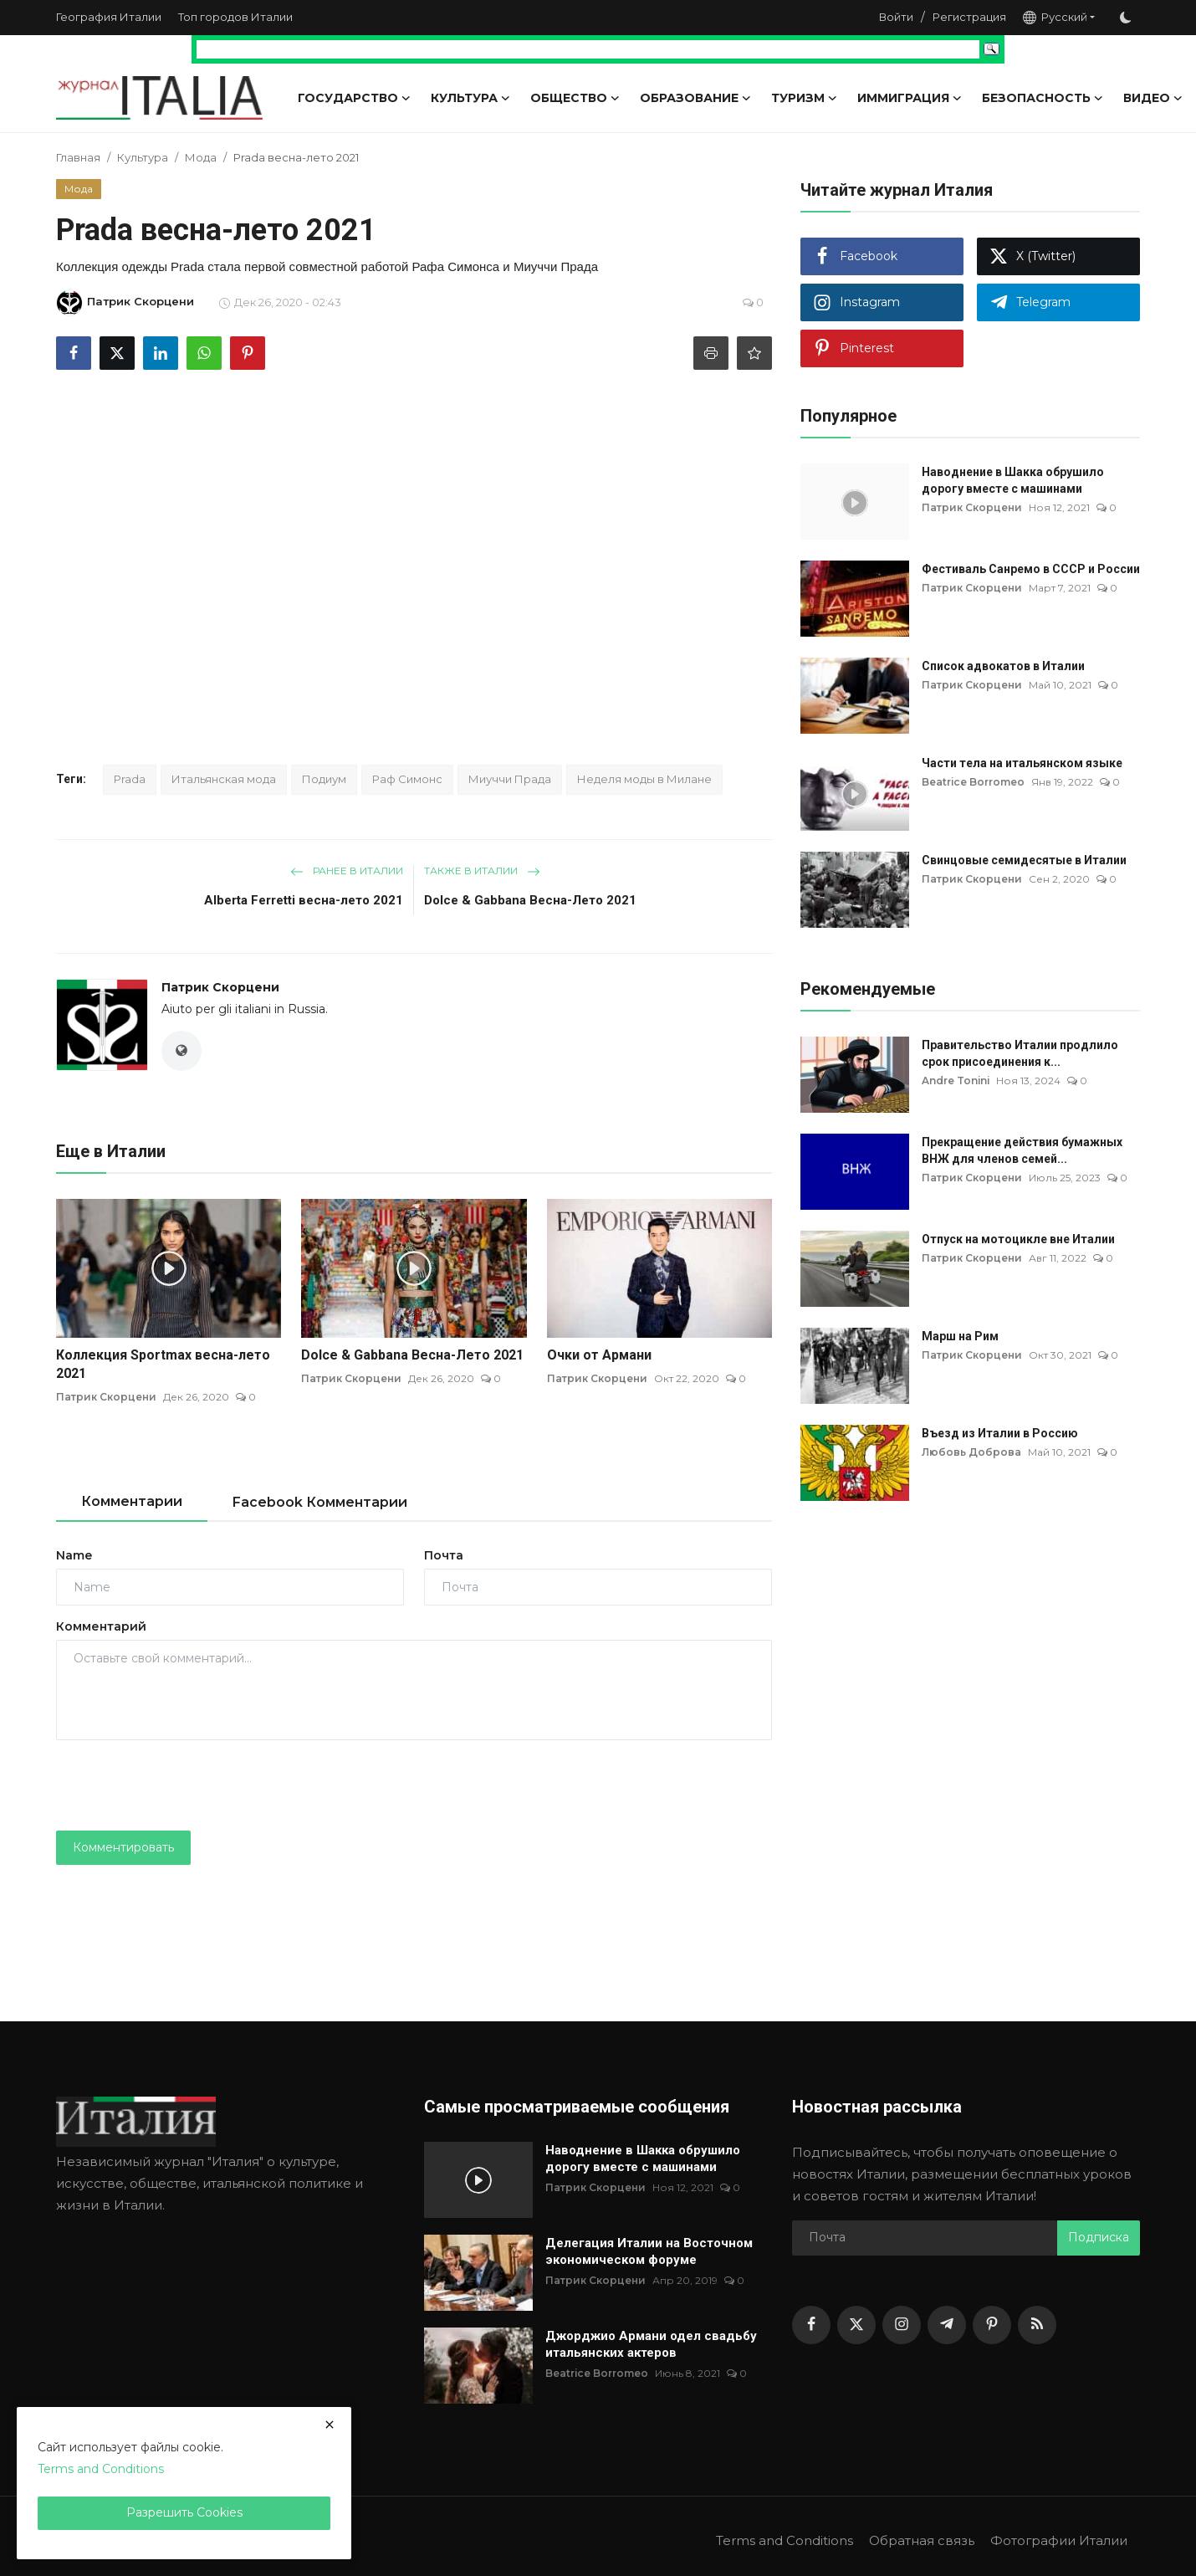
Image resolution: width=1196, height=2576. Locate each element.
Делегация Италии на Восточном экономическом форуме (649, 2251)
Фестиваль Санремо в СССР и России (1031, 569)
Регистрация (969, 16)
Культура (142, 157)
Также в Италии (482, 870)
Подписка (1098, 2237)
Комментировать (123, 1847)
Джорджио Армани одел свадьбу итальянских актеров (651, 2344)
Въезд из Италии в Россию (1000, 1433)
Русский (1055, 17)
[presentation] (183, 1785)
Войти (896, 16)
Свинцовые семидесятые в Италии (1024, 860)
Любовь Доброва (971, 1452)
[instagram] (901, 2325)
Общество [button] (575, 97)
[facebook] (811, 2325)
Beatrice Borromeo (973, 782)
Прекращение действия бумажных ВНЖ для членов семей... (1022, 1150)
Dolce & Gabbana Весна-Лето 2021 (530, 900)
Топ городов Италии (235, 16)
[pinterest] (992, 2325)
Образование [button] (695, 97)
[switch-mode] (1126, 17)
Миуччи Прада (509, 779)
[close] (329, 2424)
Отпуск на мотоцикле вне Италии (1018, 1239)
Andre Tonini (956, 1080)
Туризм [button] (804, 97)
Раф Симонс (407, 779)
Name (74, 1555)
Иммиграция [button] (909, 97)
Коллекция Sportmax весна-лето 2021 (163, 1364)
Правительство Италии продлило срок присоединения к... (1020, 1053)
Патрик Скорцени (220, 987)
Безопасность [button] (1042, 97)
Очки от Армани (599, 1355)
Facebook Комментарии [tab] (320, 1502)
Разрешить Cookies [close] (184, 2512)
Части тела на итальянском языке (1022, 763)
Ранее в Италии (346, 870)
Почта (443, 1555)
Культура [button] (470, 97)
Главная (78, 157)
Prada (130, 779)
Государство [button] (354, 97)
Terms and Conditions (783, 2540)
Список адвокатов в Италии (1003, 666)
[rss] (1037, 2325)
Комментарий (101, 1626)
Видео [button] (1153, 97)
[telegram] (947, 2325)
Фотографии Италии (1058, 2540)
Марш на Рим (960, 1336)
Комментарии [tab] (131, 1501)
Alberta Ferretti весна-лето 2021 (303, 900)
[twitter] (856, 2325)
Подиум (324, 779)
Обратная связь (921, 2540)
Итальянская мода (223, 779)
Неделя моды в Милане (644, 779)
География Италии (108, 16)
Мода (201, 157)
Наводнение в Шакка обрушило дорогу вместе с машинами (1013, 480)
